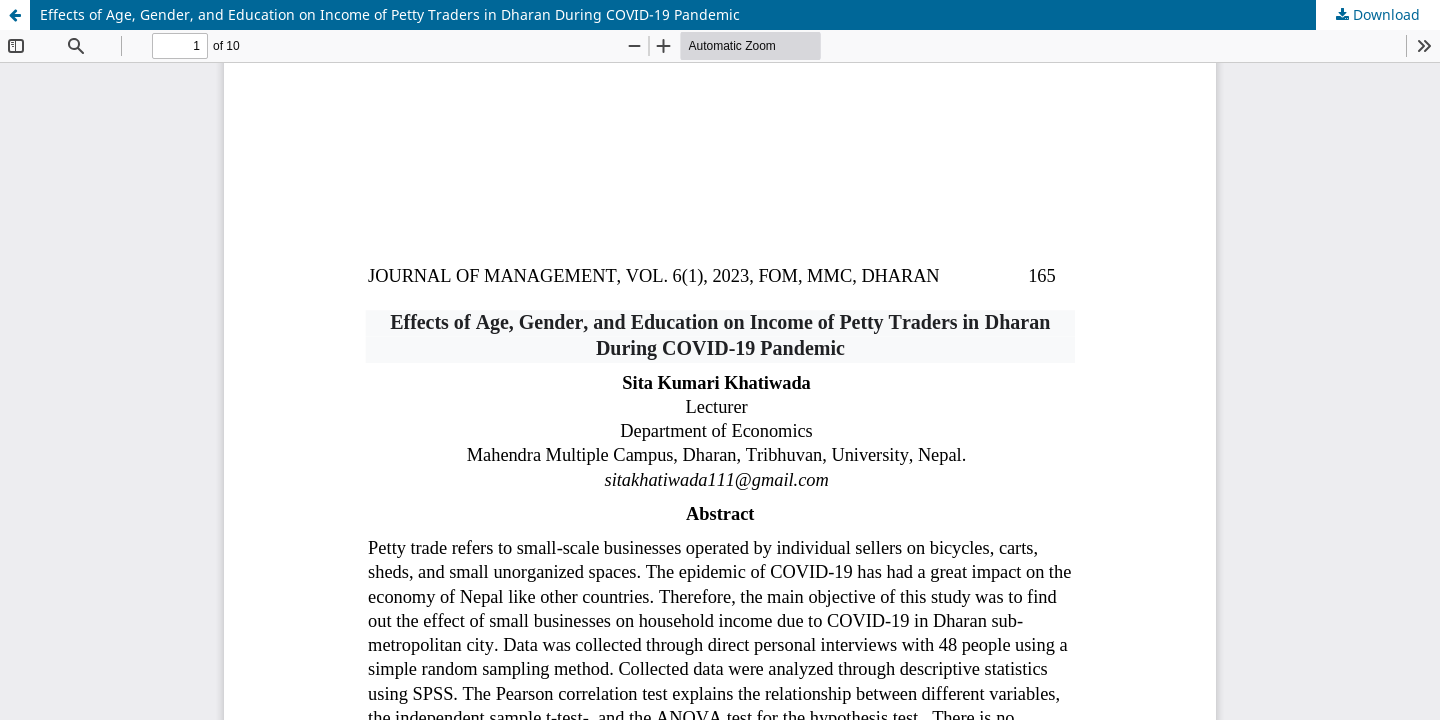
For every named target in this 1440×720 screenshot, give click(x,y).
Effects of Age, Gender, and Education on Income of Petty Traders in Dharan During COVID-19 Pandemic (390, 14)
